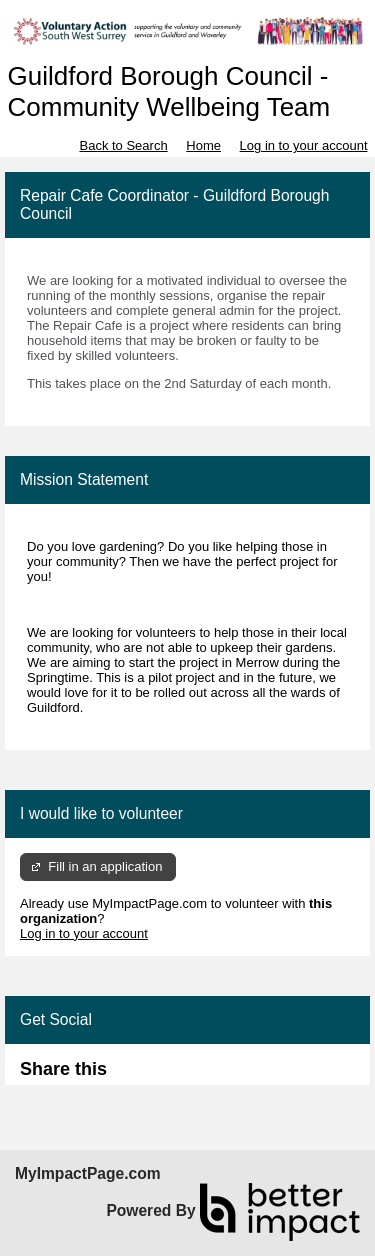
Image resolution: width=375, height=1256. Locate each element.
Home (203, 145)
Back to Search (123, 145)
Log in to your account (304, 145)
